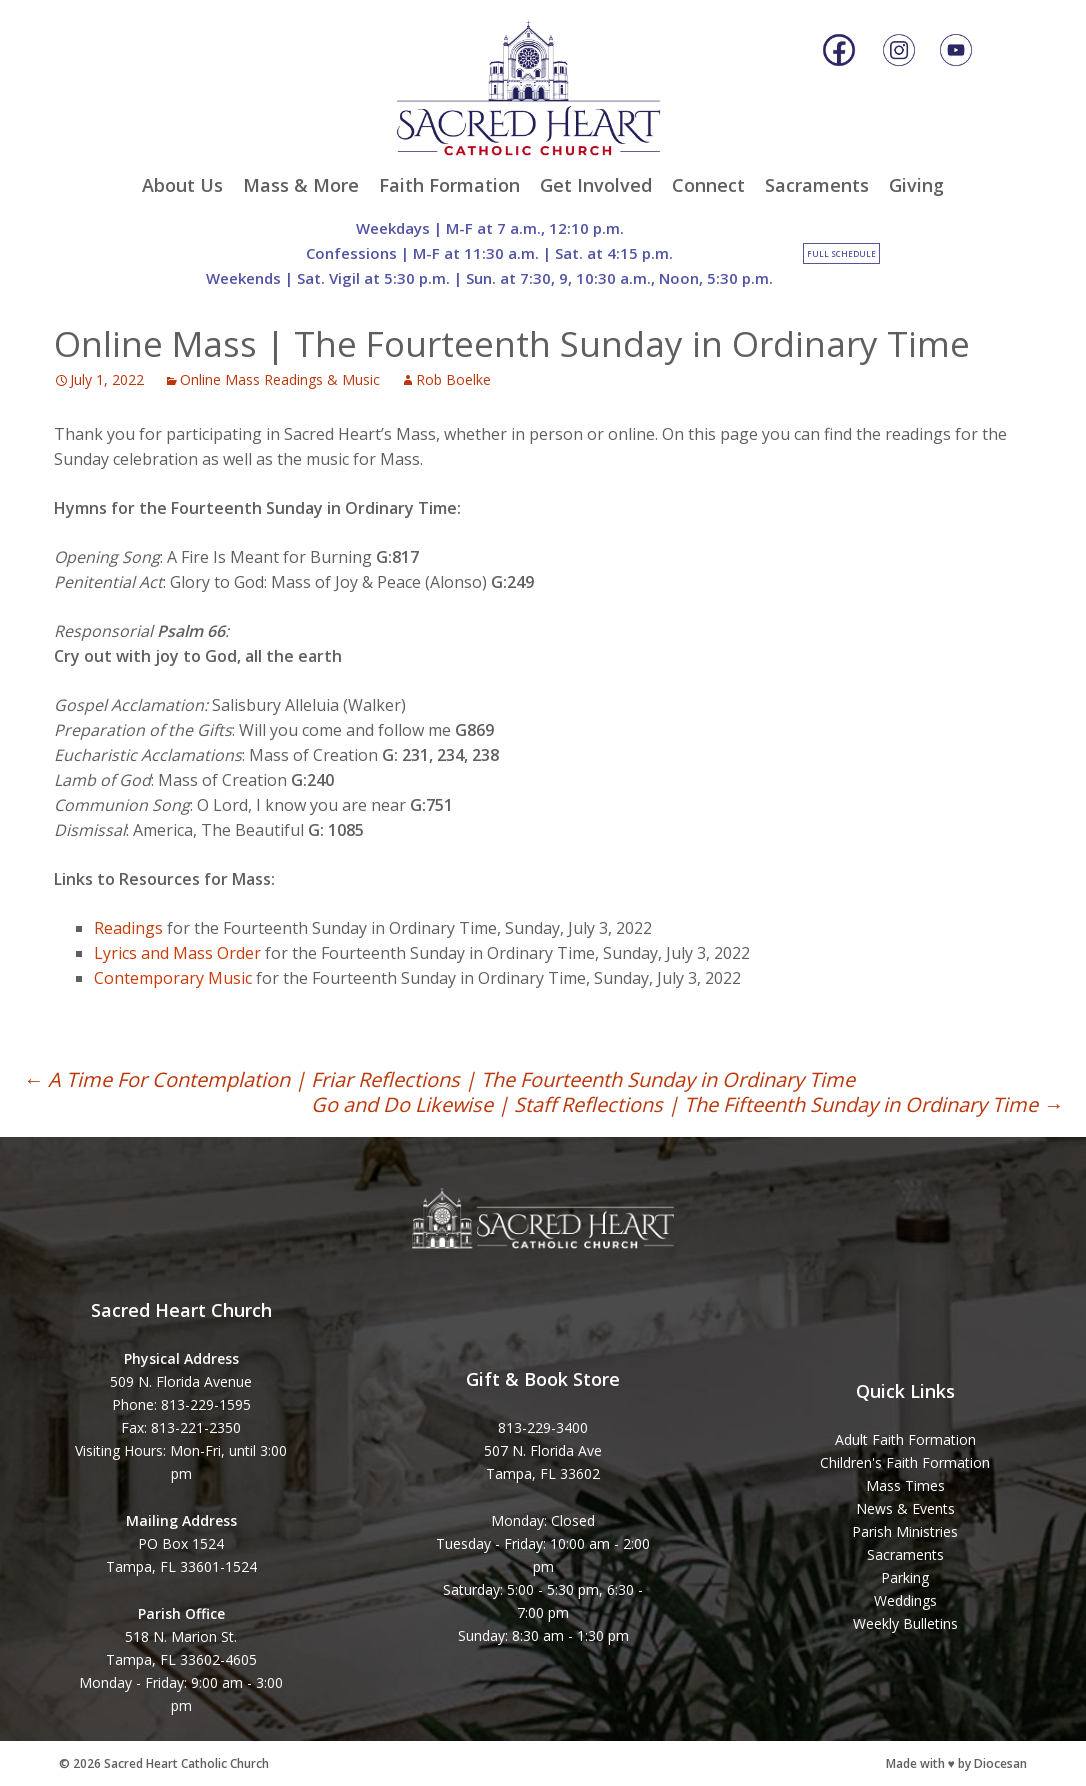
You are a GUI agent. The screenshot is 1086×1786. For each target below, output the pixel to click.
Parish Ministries (905, 1531)
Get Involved (596, 185)
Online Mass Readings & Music (280, 379)
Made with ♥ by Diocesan (956, 1763)
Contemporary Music (173, 978)
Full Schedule (841, 253)
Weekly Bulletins (905, 1623)
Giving (916, 185)
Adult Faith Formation (905, 1439)
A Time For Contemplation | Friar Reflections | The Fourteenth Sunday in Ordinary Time (439, 1079)
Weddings (905, 1600)
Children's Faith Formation (905, 1462)
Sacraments (817, 185)
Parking (905, 1577)
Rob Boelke (453, 379)
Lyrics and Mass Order (177, 953)
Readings (128, 928)
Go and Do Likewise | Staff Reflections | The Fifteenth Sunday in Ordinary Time (687, 1104)
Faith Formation (449, 185)
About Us (182, 185)
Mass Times (905, 1485)
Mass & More (301, 185)
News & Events (905, 1508)
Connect (708, 185)
